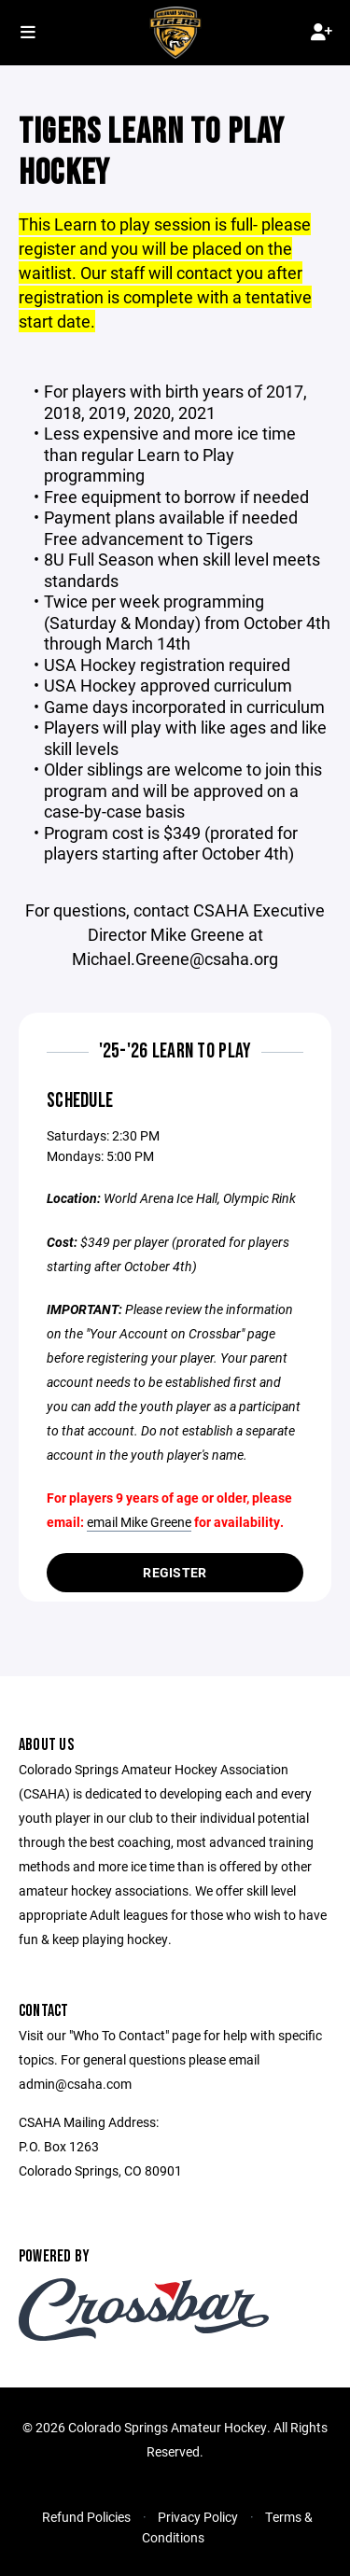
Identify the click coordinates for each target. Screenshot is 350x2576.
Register (174, 1572)
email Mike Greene (139, 1522)
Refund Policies (86, 2517)
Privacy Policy (198, 2517)
